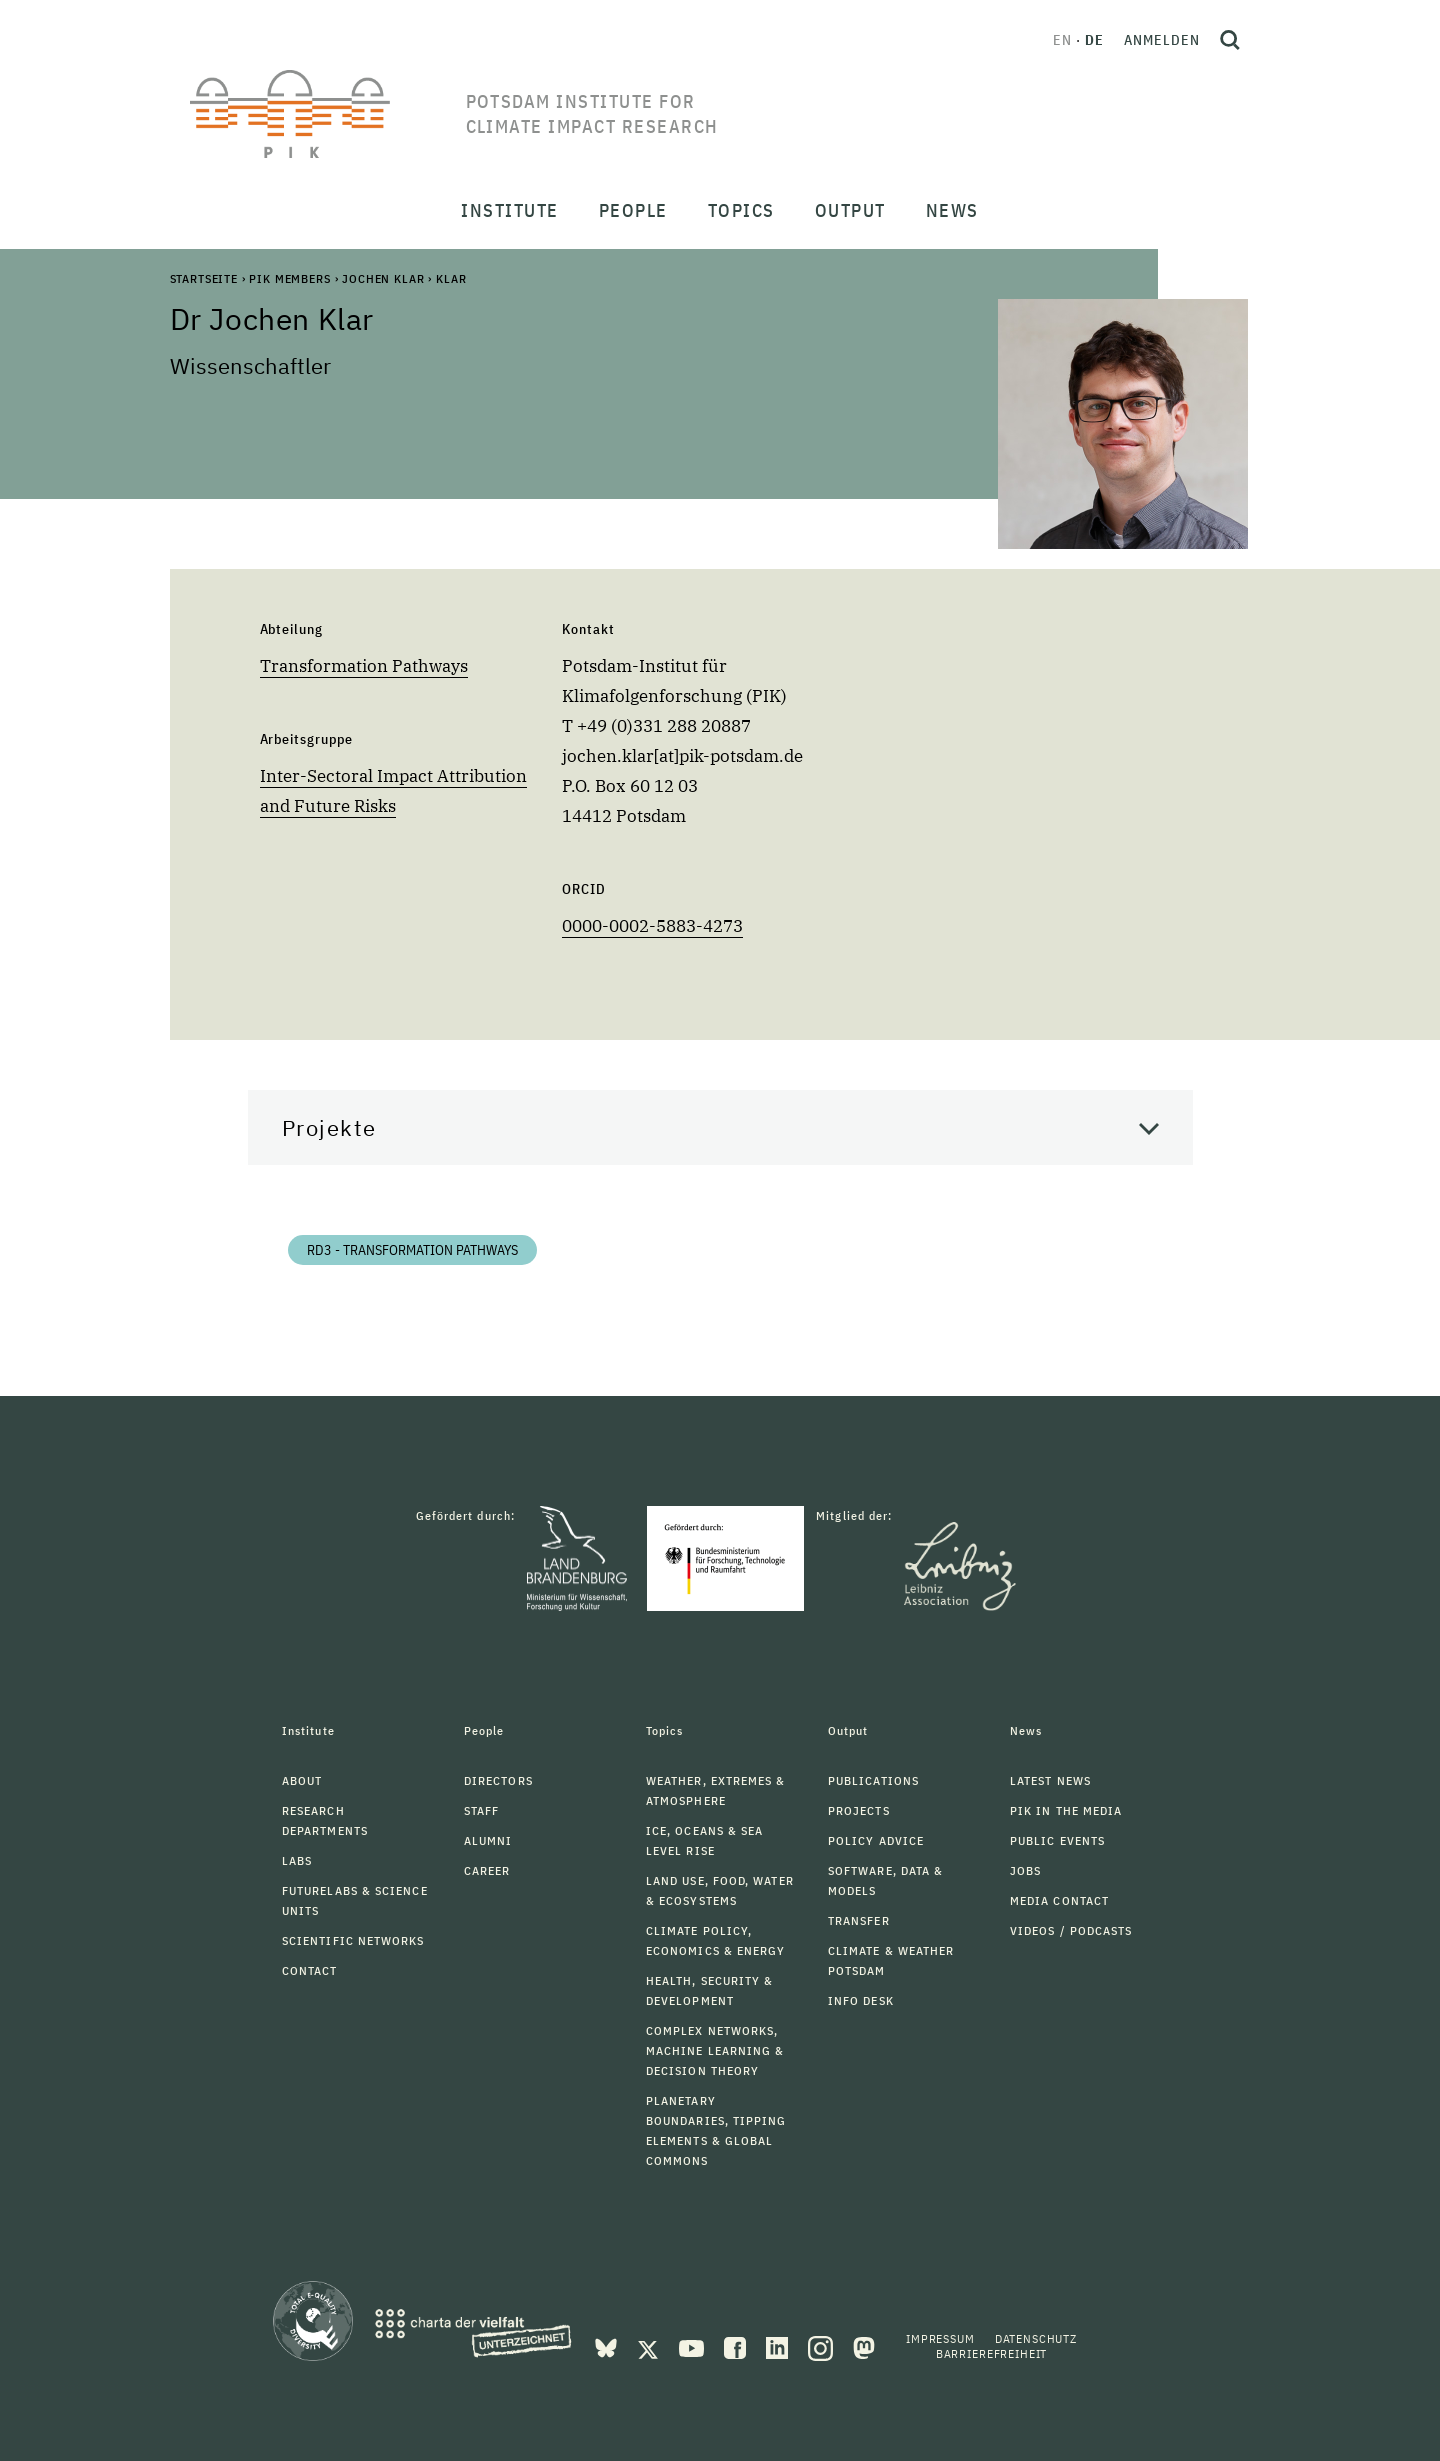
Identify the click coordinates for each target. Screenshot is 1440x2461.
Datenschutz (1036, 2338)
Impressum (940, 2338)
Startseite (204, 278)
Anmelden (1162, 40)
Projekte (329, 1127)
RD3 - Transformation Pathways (412, 1250)
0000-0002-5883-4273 (652, 926)
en (1062, 40)
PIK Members (289, 278)
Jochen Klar (383, 278)
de (1094, 40)
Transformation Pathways (364, 666)
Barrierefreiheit (991, 2353)
